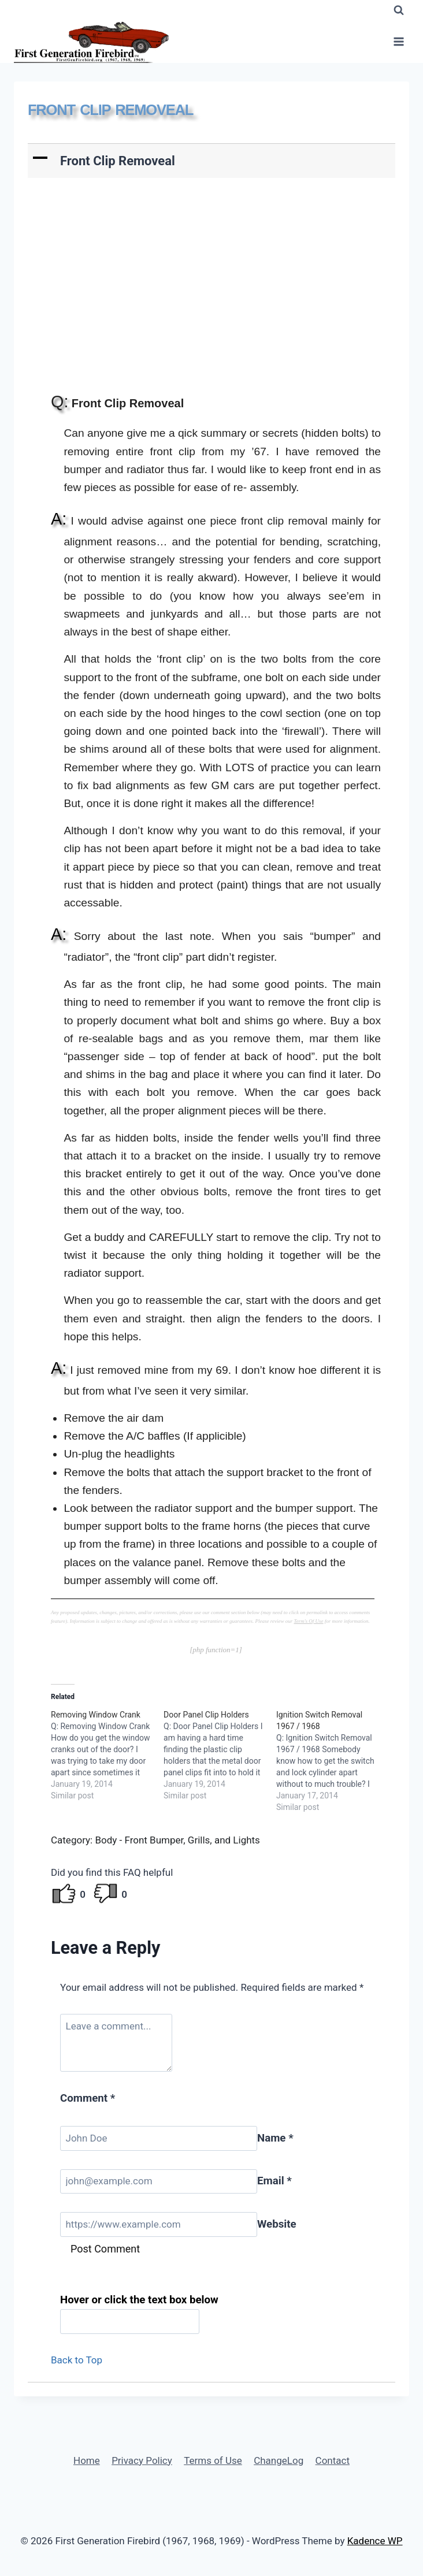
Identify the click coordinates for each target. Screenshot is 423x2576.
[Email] (158, 2181)
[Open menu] (398, 42)
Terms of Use (213, 2460)
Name (275, 2138)
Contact (333, 2460)
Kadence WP (375, 2541)
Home (86, 2460)
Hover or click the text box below (139, 2300)
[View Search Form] (398, 10)
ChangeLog (278, 2460)
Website (276, 2224)
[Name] (158, 2138)
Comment (87, 2098)
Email (274, 2180)
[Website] (158, 2224)
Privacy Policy (142, 2460)
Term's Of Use (308, 1621)
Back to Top (76, 2360)
